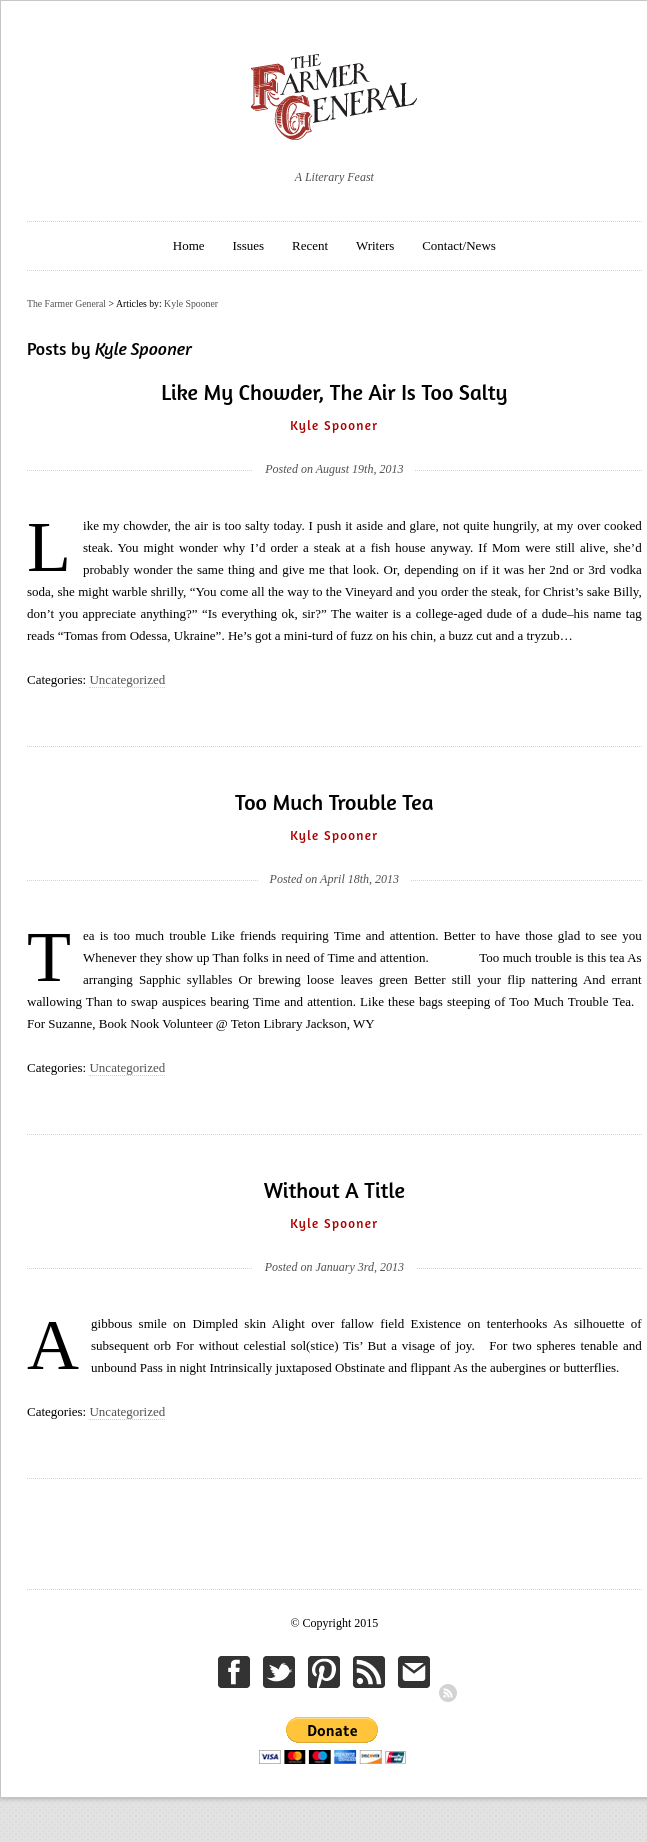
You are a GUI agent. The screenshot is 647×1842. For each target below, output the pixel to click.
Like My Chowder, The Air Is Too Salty (334, 392)
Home (189, 245)
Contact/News (459, 245)
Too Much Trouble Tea (334, 802)
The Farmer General (66, 303)
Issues (248, 245)
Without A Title (334, 1190)
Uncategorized (127, 679)
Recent (310, 245)
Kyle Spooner (191, 303)
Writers (375, 245)
